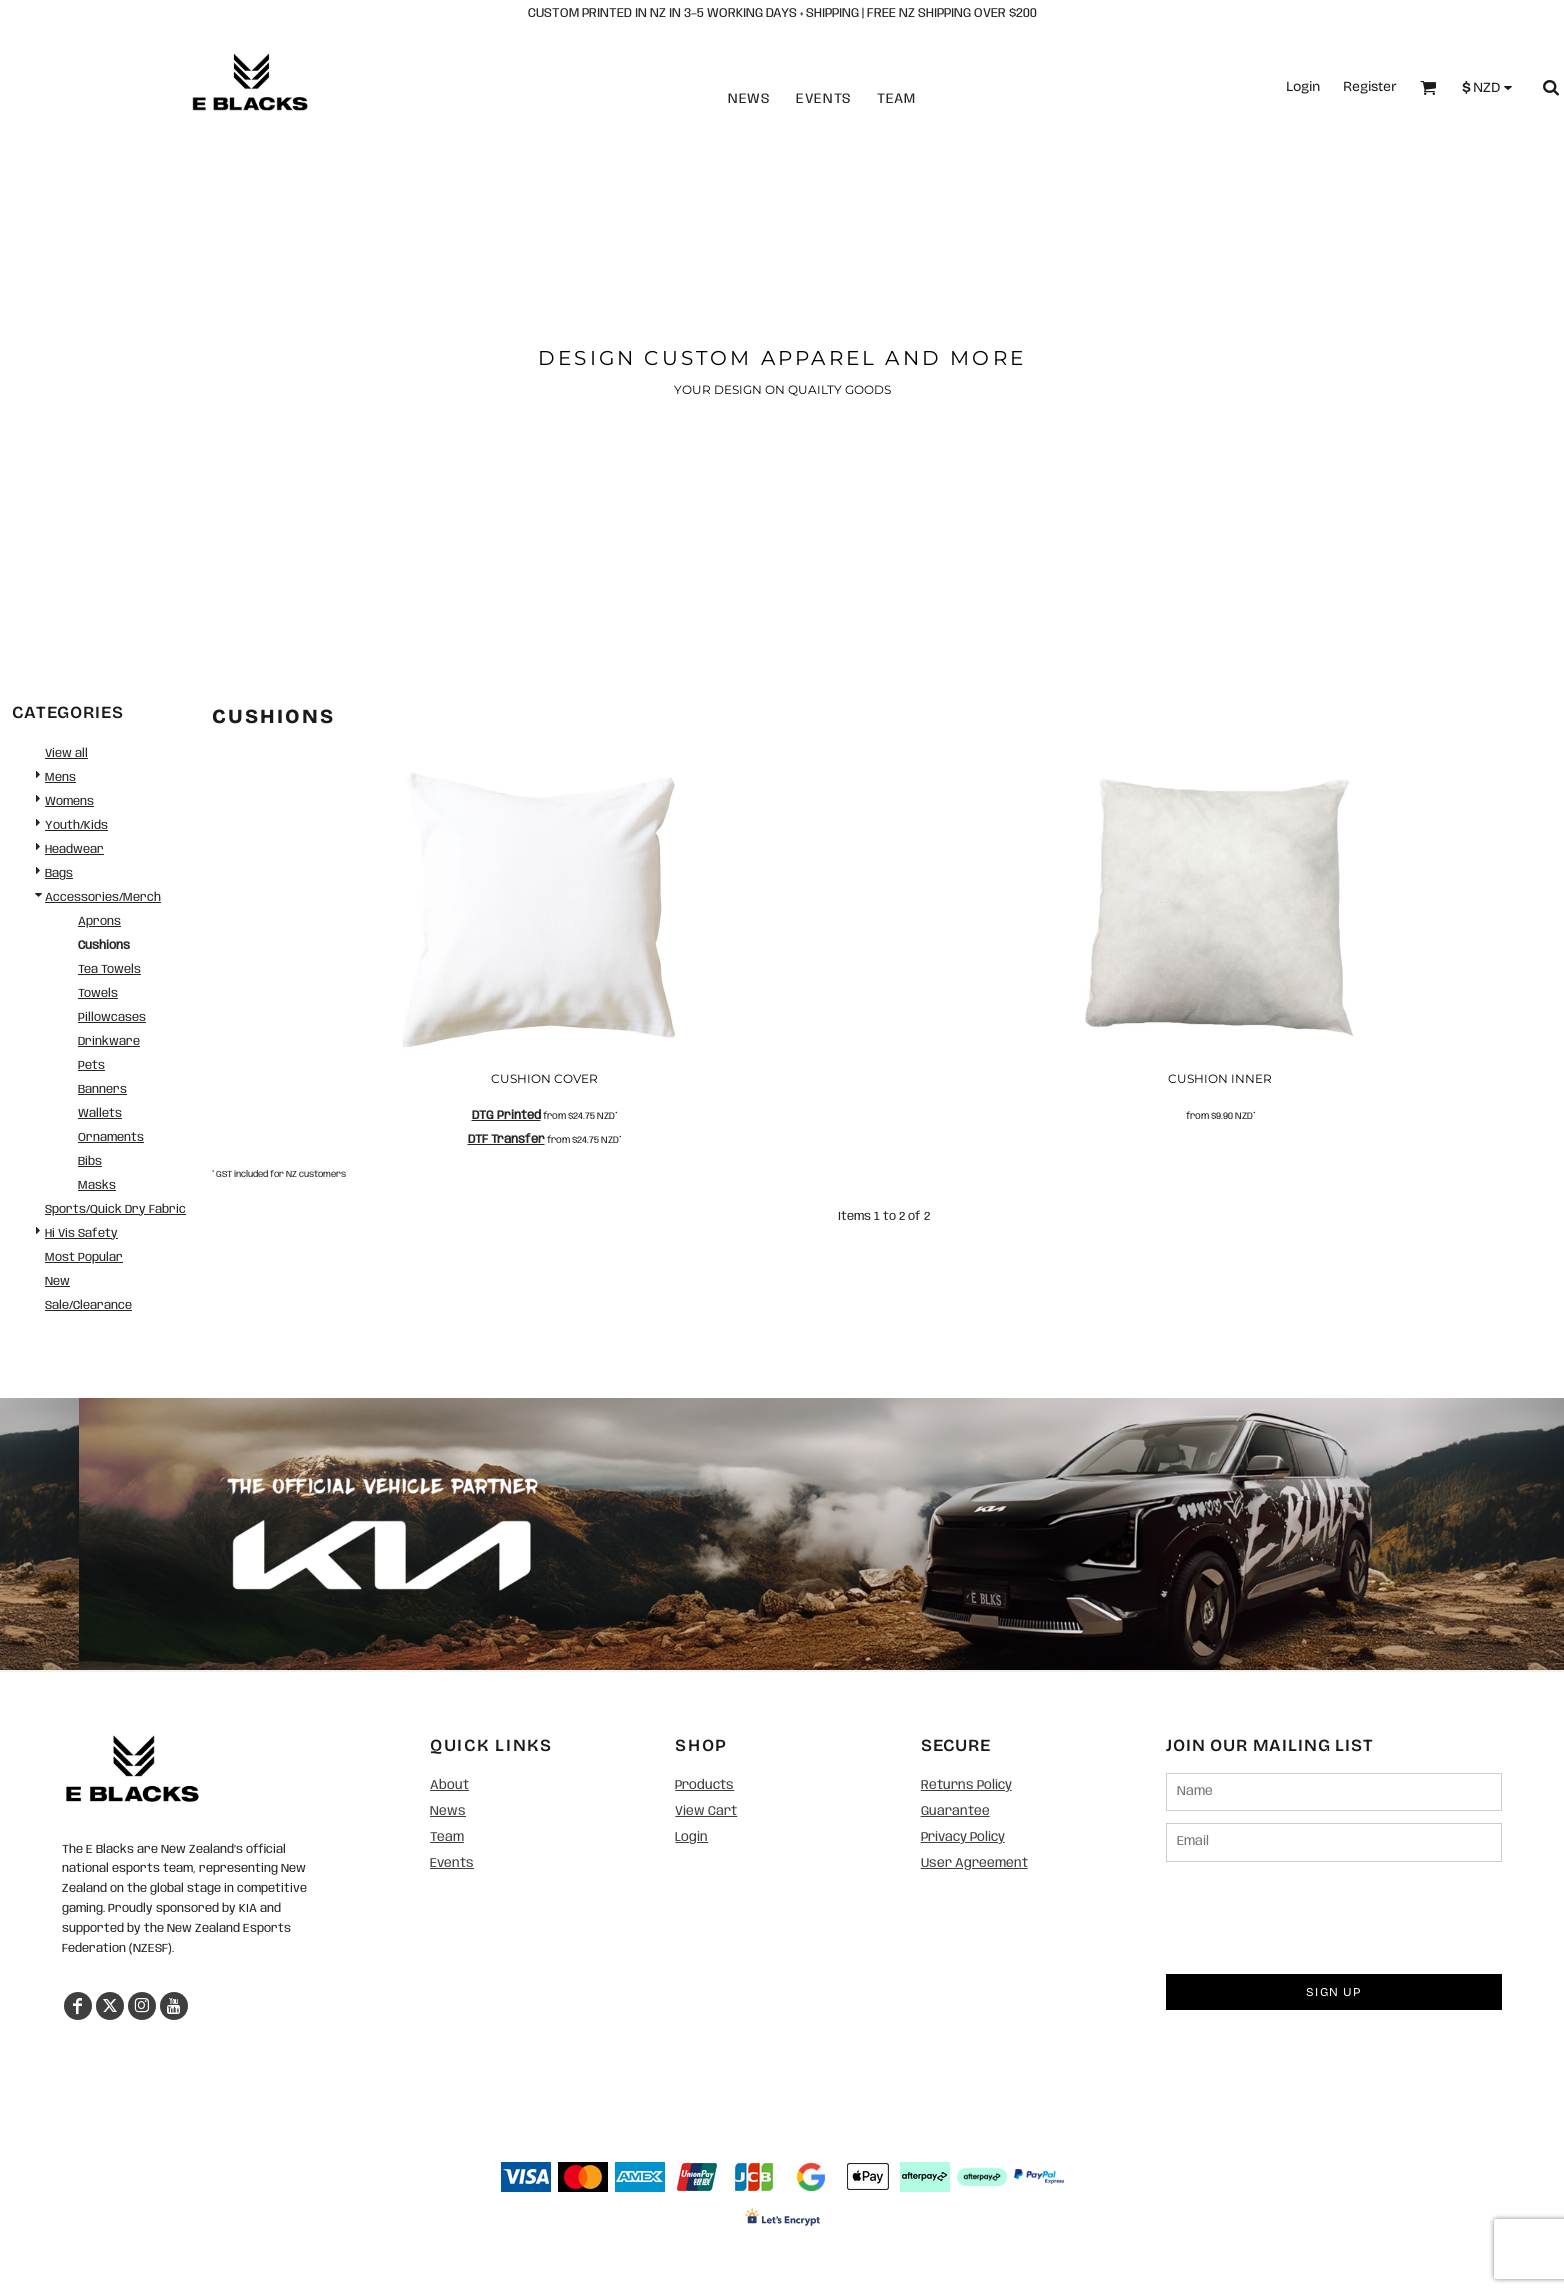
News (749, 99)
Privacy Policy (963, 1837)
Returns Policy (966, 1785)
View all (66, 753)
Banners (102, 1089)
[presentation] (1318, 1913)
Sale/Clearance (88, 1305)
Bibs (90, 1161)
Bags (59, 873)
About (449, 1785)
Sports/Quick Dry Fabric (115, 1209)
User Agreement (974, 1863)
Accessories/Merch (103, 897)
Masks (97, 1185)
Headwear (74, 849)
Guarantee (955, 1811)
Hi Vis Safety (81, 1233)
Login (1303, 86)
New (57, 1281)
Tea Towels (109, 969)
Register (1370, 86)
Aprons (99, 921)
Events (824, 99)
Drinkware (109, 1041)
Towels (98, 993)
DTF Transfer (506, 1139)
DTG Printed (506, 1115)
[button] (132, 1768)
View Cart (706, 1811)
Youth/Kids (76, 825)
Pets (91, 1065)
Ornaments (111, 1137)
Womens (69, 801)
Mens (60, 777)
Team (896, 99)
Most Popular (84, 1257)
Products (704, 1785)
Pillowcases (112, 1017)
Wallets (100, 1113)
